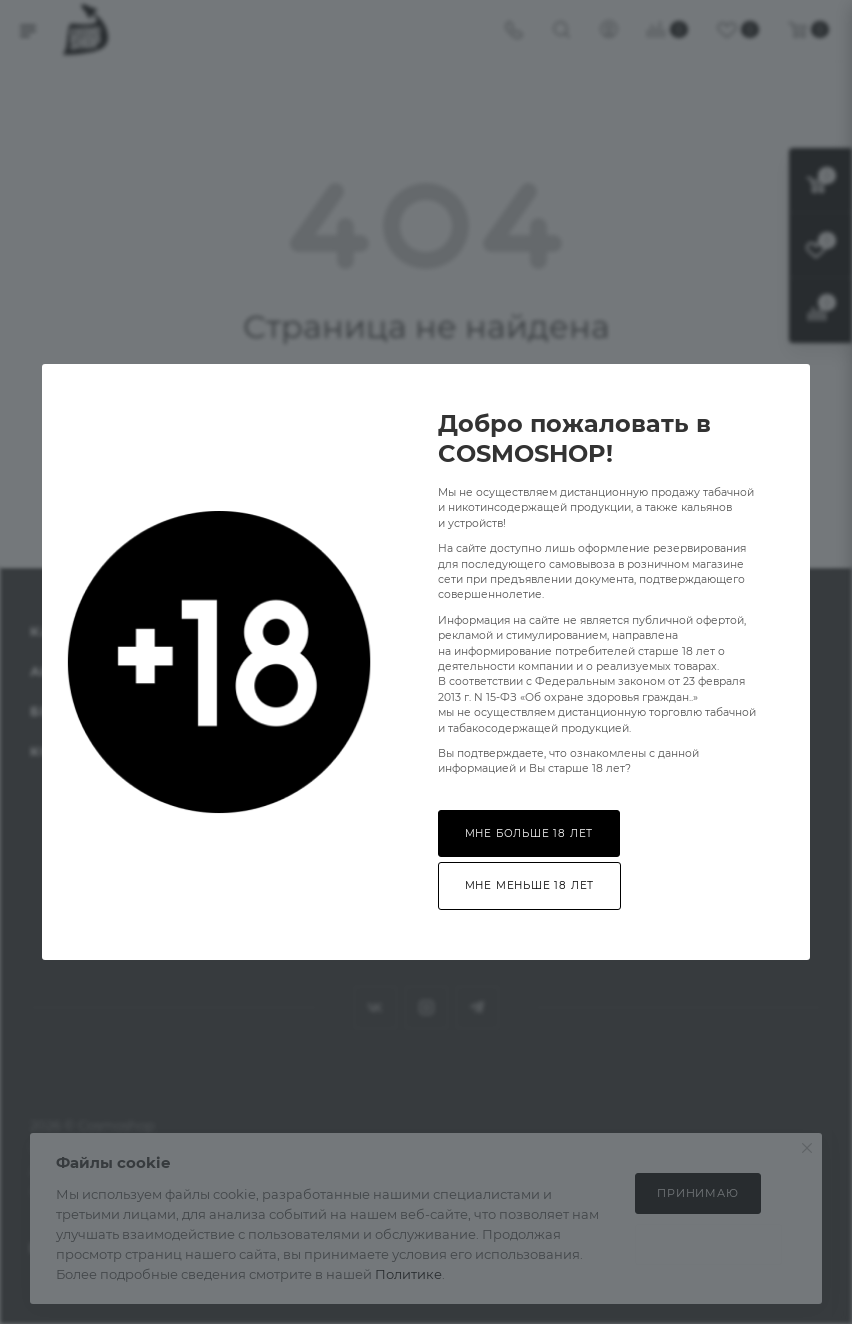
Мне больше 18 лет (529, 833)
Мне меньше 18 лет (530, 885)
